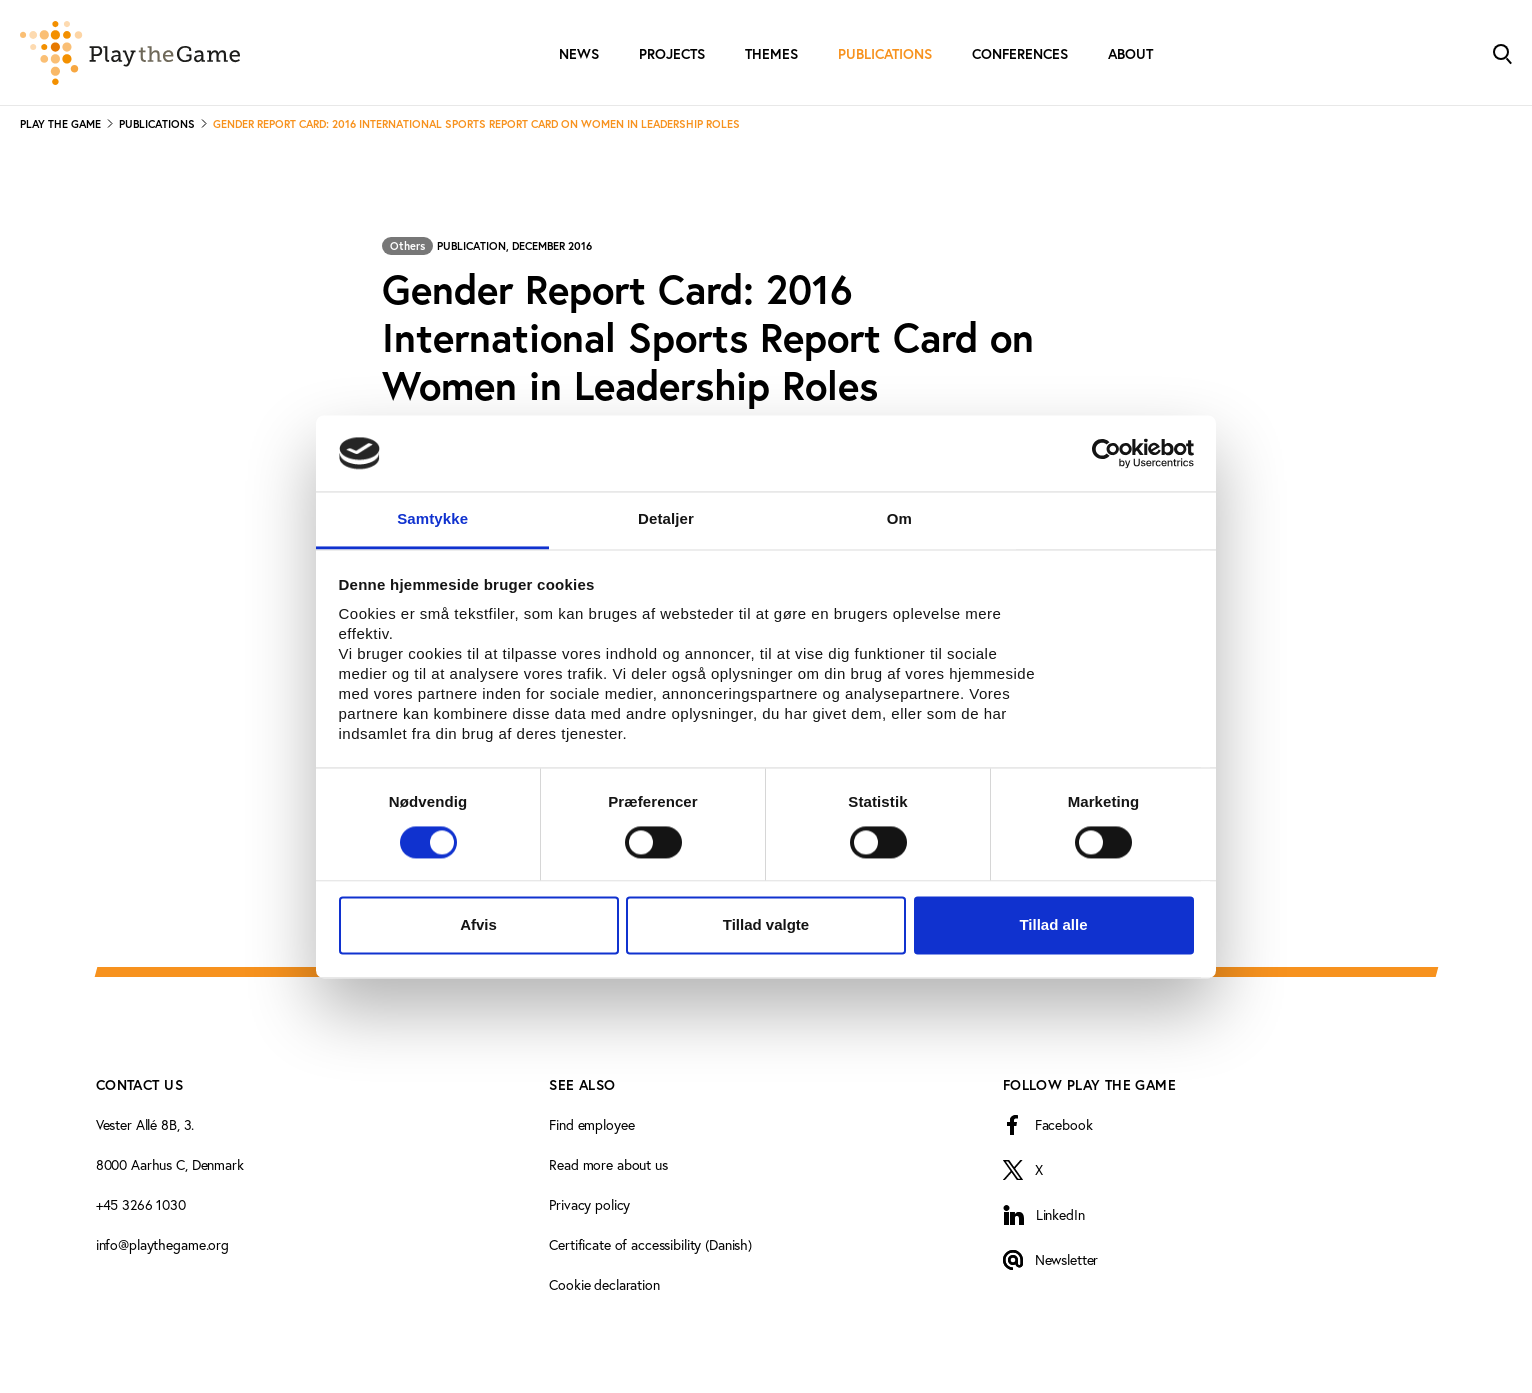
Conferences (1020, 54)
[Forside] (130, 53)
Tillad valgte (766, 925)
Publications (885, 54)
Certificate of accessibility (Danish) (650, 1244)
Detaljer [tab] (666, 519)
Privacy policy (589, 1204)
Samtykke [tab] (432, 519)
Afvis (478, 925)
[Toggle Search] (1502, 52)
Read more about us (608, 1164)
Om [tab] (899, 519)
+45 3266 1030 (141, 1204)
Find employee (591, 1124)
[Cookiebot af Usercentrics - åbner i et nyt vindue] (1106, 453)
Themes (771, 54)
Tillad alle (1053, 925)
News (579, 54)
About (1130, 54)
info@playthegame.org (162, 1244)
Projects (672, 54)
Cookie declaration (604, 1284)
